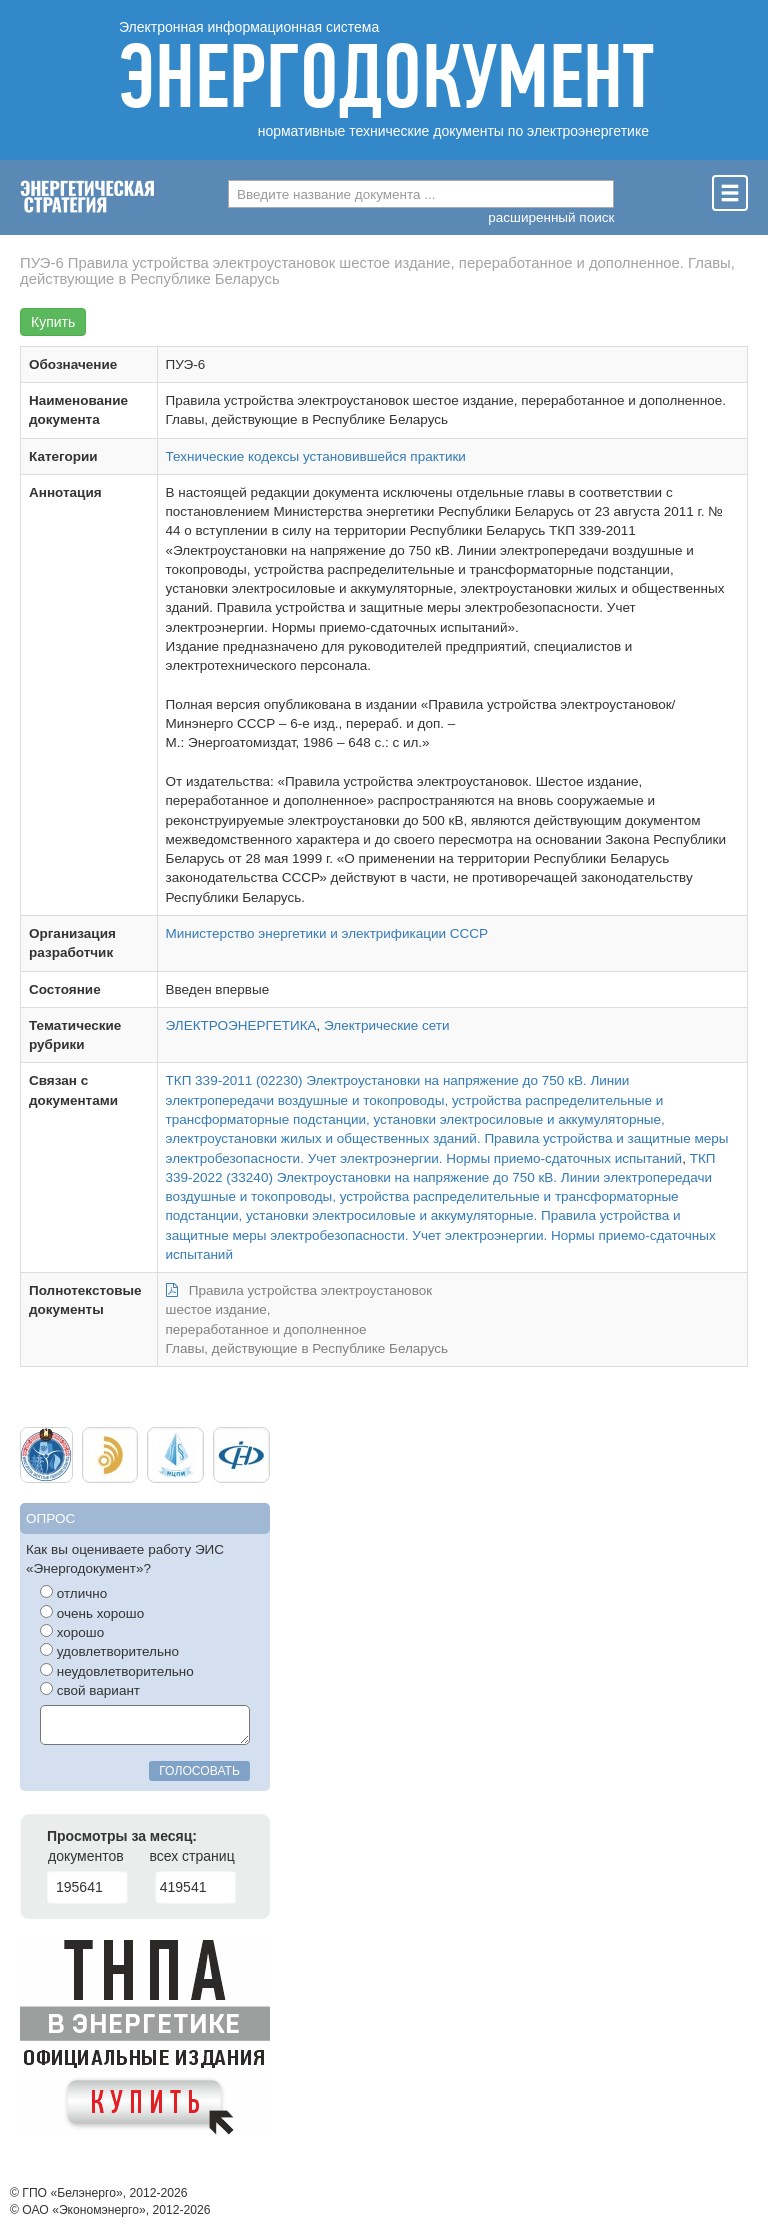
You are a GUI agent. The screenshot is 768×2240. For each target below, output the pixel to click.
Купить (53, 322)
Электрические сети (386, 1025)
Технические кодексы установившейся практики (316, 456)
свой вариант (90, 1690)
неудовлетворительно (117, 1671)
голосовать (199, 1771)
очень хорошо (92, 1613)
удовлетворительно (109, 1651)
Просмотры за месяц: (122, 1836)
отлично (73, 1593)
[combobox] (421, 194)
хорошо (72, 1632)
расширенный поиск (551, 217)
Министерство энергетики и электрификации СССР (327, 933)
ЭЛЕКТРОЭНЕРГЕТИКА (241, 1025)
